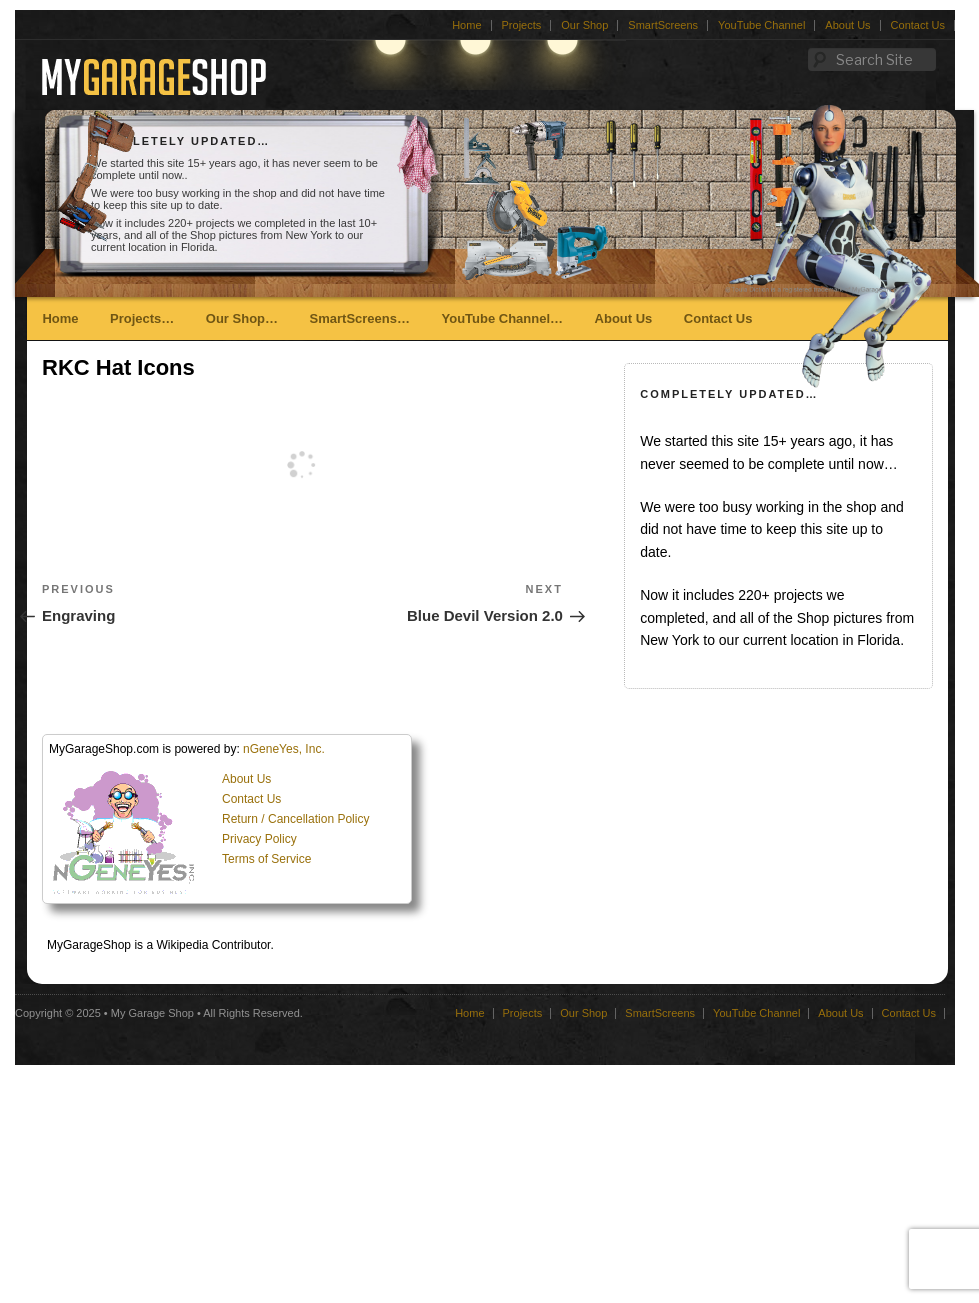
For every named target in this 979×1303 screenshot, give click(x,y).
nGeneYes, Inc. (284, 749)
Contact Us (918, 25)
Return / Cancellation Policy (295, 819)
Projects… (142, 318)
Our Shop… (242, 318)
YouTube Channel (761, 25)
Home (466, 25)
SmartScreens (663, 25)
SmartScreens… (360, 318)
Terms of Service (266, 859)
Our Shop (584, 25)
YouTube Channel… (502, 318)
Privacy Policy (259, 839)
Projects (522, 25)
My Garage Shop (152, 1013)
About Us (847, 25)
